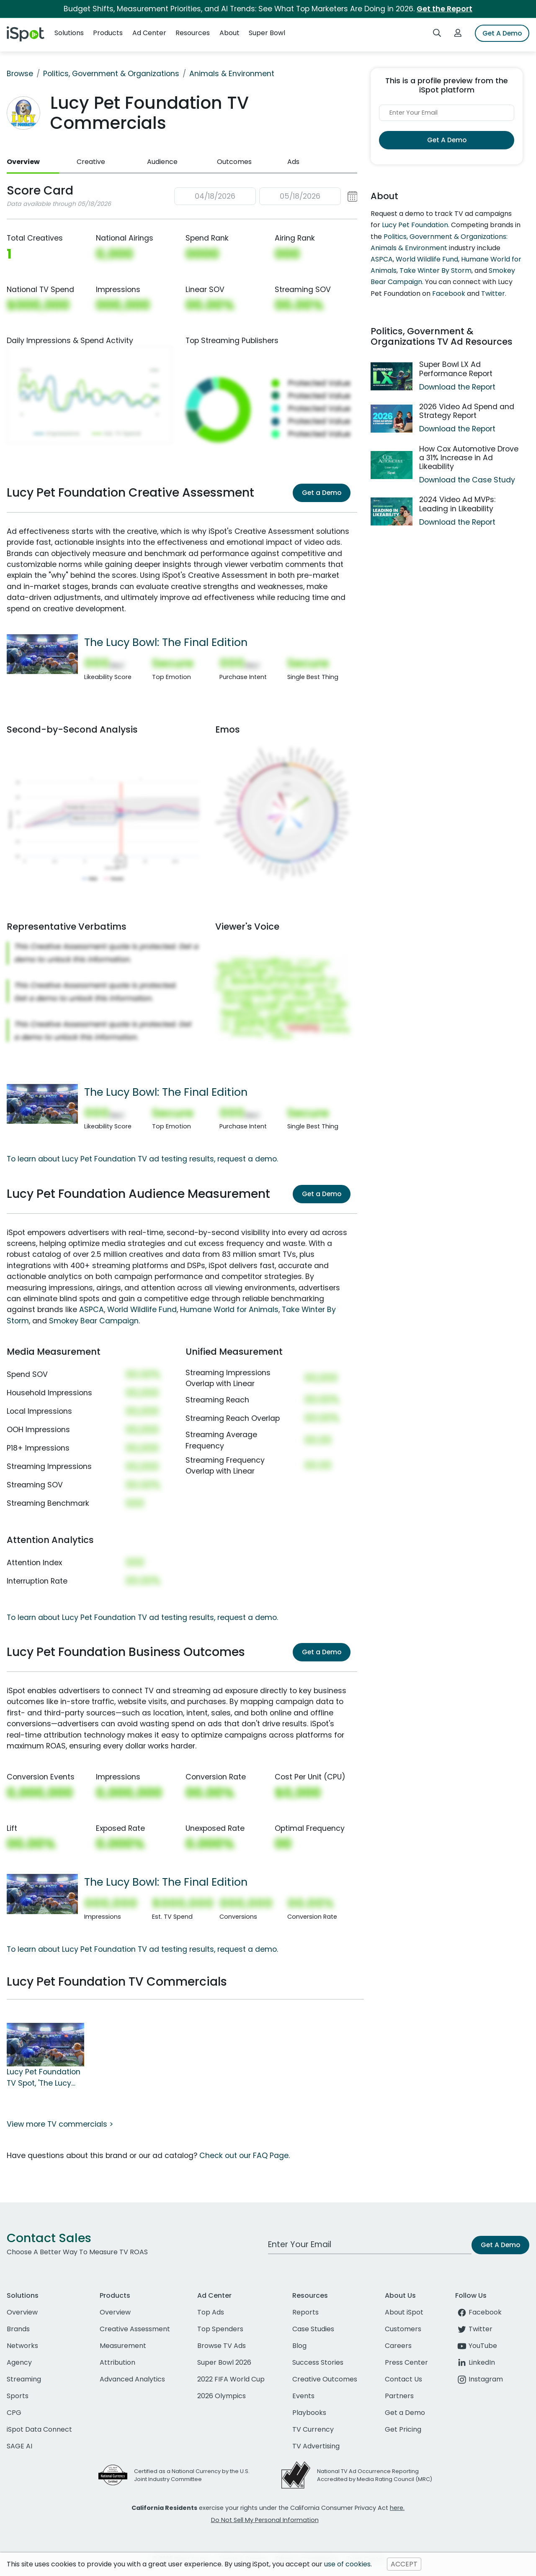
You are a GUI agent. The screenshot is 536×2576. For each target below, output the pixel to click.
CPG (14, 2412)
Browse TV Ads (221, 2345)
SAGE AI (19, 2446)
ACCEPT (404, 2564)
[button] (266, 196)
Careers (398, 2345)
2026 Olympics (221, 2396)
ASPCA (91, 1310)
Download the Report (457, 387)
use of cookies (347, 2564)
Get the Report (444, 9)
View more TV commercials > (60, 2124)
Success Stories (317, 2362)
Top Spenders (220, 2329)
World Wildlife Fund (142, 1310)
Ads (293, 162)
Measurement (123, 2345)
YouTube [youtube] (476, 2345)
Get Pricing (403, 2429)
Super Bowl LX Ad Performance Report (455, 368)
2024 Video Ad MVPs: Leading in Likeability (457, 504)
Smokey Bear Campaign (94, 1321)
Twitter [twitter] (473, 2329)
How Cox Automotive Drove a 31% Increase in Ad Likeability (468, 458)
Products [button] (108, 33)
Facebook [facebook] (478, 2312)
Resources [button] (192, 33)
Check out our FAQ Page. (244, 2156)
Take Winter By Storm (435, 270)
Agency (19, 2362)
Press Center (406, 2362)
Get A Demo (502, 33)
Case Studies (313, 2329)
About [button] (229, 33)
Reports (305, 2312)
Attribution (117, 2362)
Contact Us (403, 2379)
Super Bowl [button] (267, 33)
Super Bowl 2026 (224, 2362)
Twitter (493, 293)
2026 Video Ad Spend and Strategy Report (466, 411)
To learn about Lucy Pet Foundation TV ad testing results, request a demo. (142, 1159)
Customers (403, 2329)
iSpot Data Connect (39, 2429)
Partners (399, 2396)
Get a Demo (321, 492)
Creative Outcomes (324, 2379)
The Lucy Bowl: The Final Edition (165, 642)
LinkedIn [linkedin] (475, 2362)
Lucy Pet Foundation (415, 225)
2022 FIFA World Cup (231, 2379)
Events (303, 2396)
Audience (162, 162)
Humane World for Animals (229, 1310)
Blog (299, 2345)
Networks (22, 2345)
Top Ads (210, 2312)
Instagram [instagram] (479, 2379)
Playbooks (309, 2412)
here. (397, 2508)
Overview (23, 162)
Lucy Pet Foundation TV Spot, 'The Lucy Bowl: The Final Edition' (43, 2078)
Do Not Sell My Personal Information (265, 2520)
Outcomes (234, 162)
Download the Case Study (467, 480)
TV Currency (313, 2429)
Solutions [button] (69, 33)
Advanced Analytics (132, 2379)
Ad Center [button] (149, 33)
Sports (17, 2396)
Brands (18, 2329)
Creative (91, 162)
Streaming (24, 2379)
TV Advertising (316, 2446)
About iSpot (404, 2312)
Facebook (448, 293)
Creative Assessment (135, 2329)
